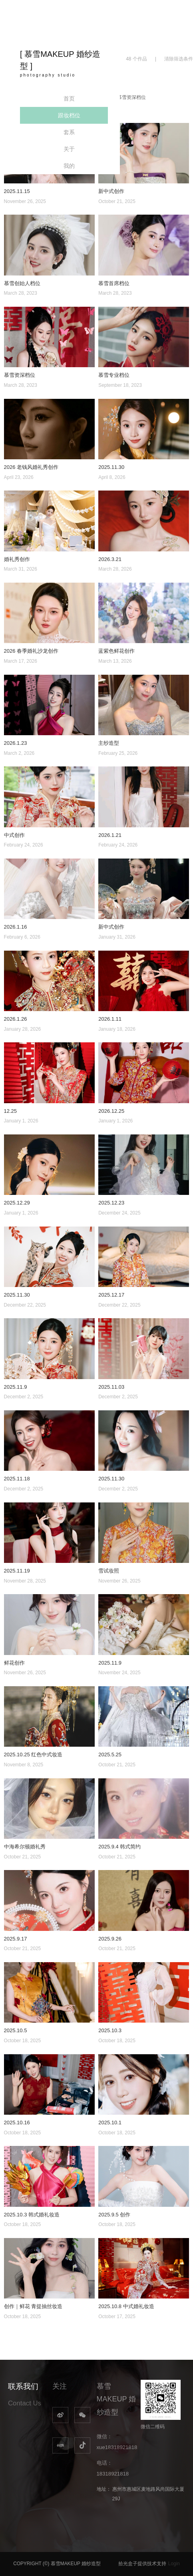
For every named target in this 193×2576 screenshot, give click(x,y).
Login (174, 2563)
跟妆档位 (69, 115)
